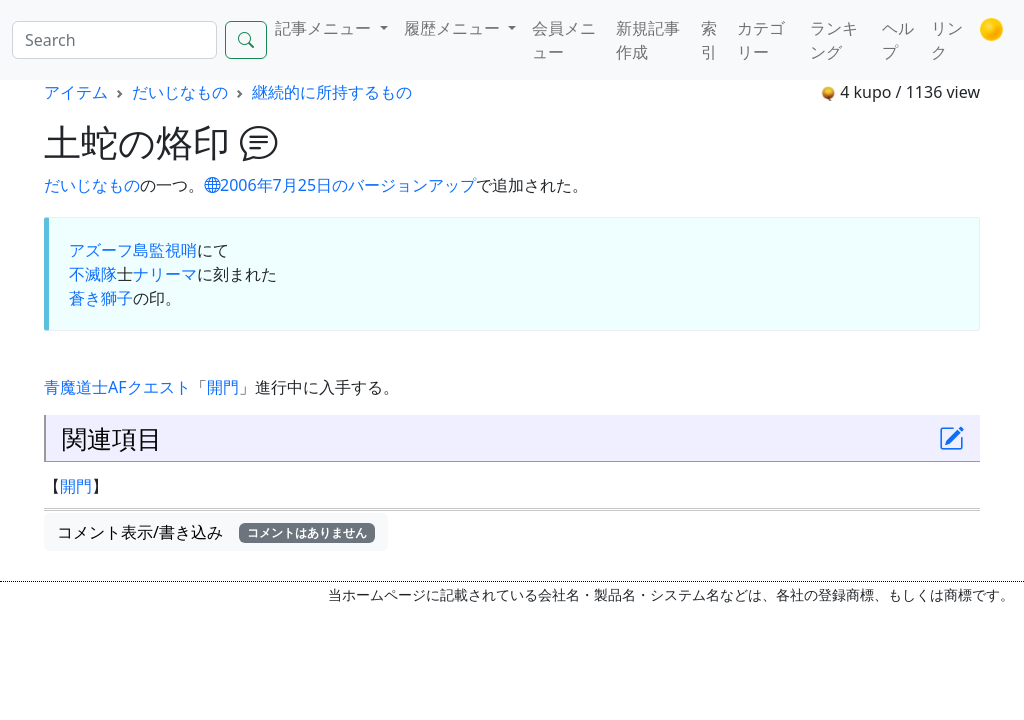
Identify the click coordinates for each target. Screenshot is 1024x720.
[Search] (114, 40)
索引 (709, 40)
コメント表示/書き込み (216, 532)
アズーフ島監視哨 (133, 250)
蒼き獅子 (101, 298)
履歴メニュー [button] (454, 28)
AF (117, 387)
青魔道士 (76, 387)
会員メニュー (564, 40)
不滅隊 (93, 274)
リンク (947, 40)
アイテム (76, 92)
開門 (223, 387)
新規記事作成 (648, 40)
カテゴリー (761, 40)
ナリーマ (165, 274)
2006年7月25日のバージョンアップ (340, 185)
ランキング (834, 40)
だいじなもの (180, 92)
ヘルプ (898, 40)
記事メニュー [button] (325, 28)
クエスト (159, 387)
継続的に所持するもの (332, 92)
